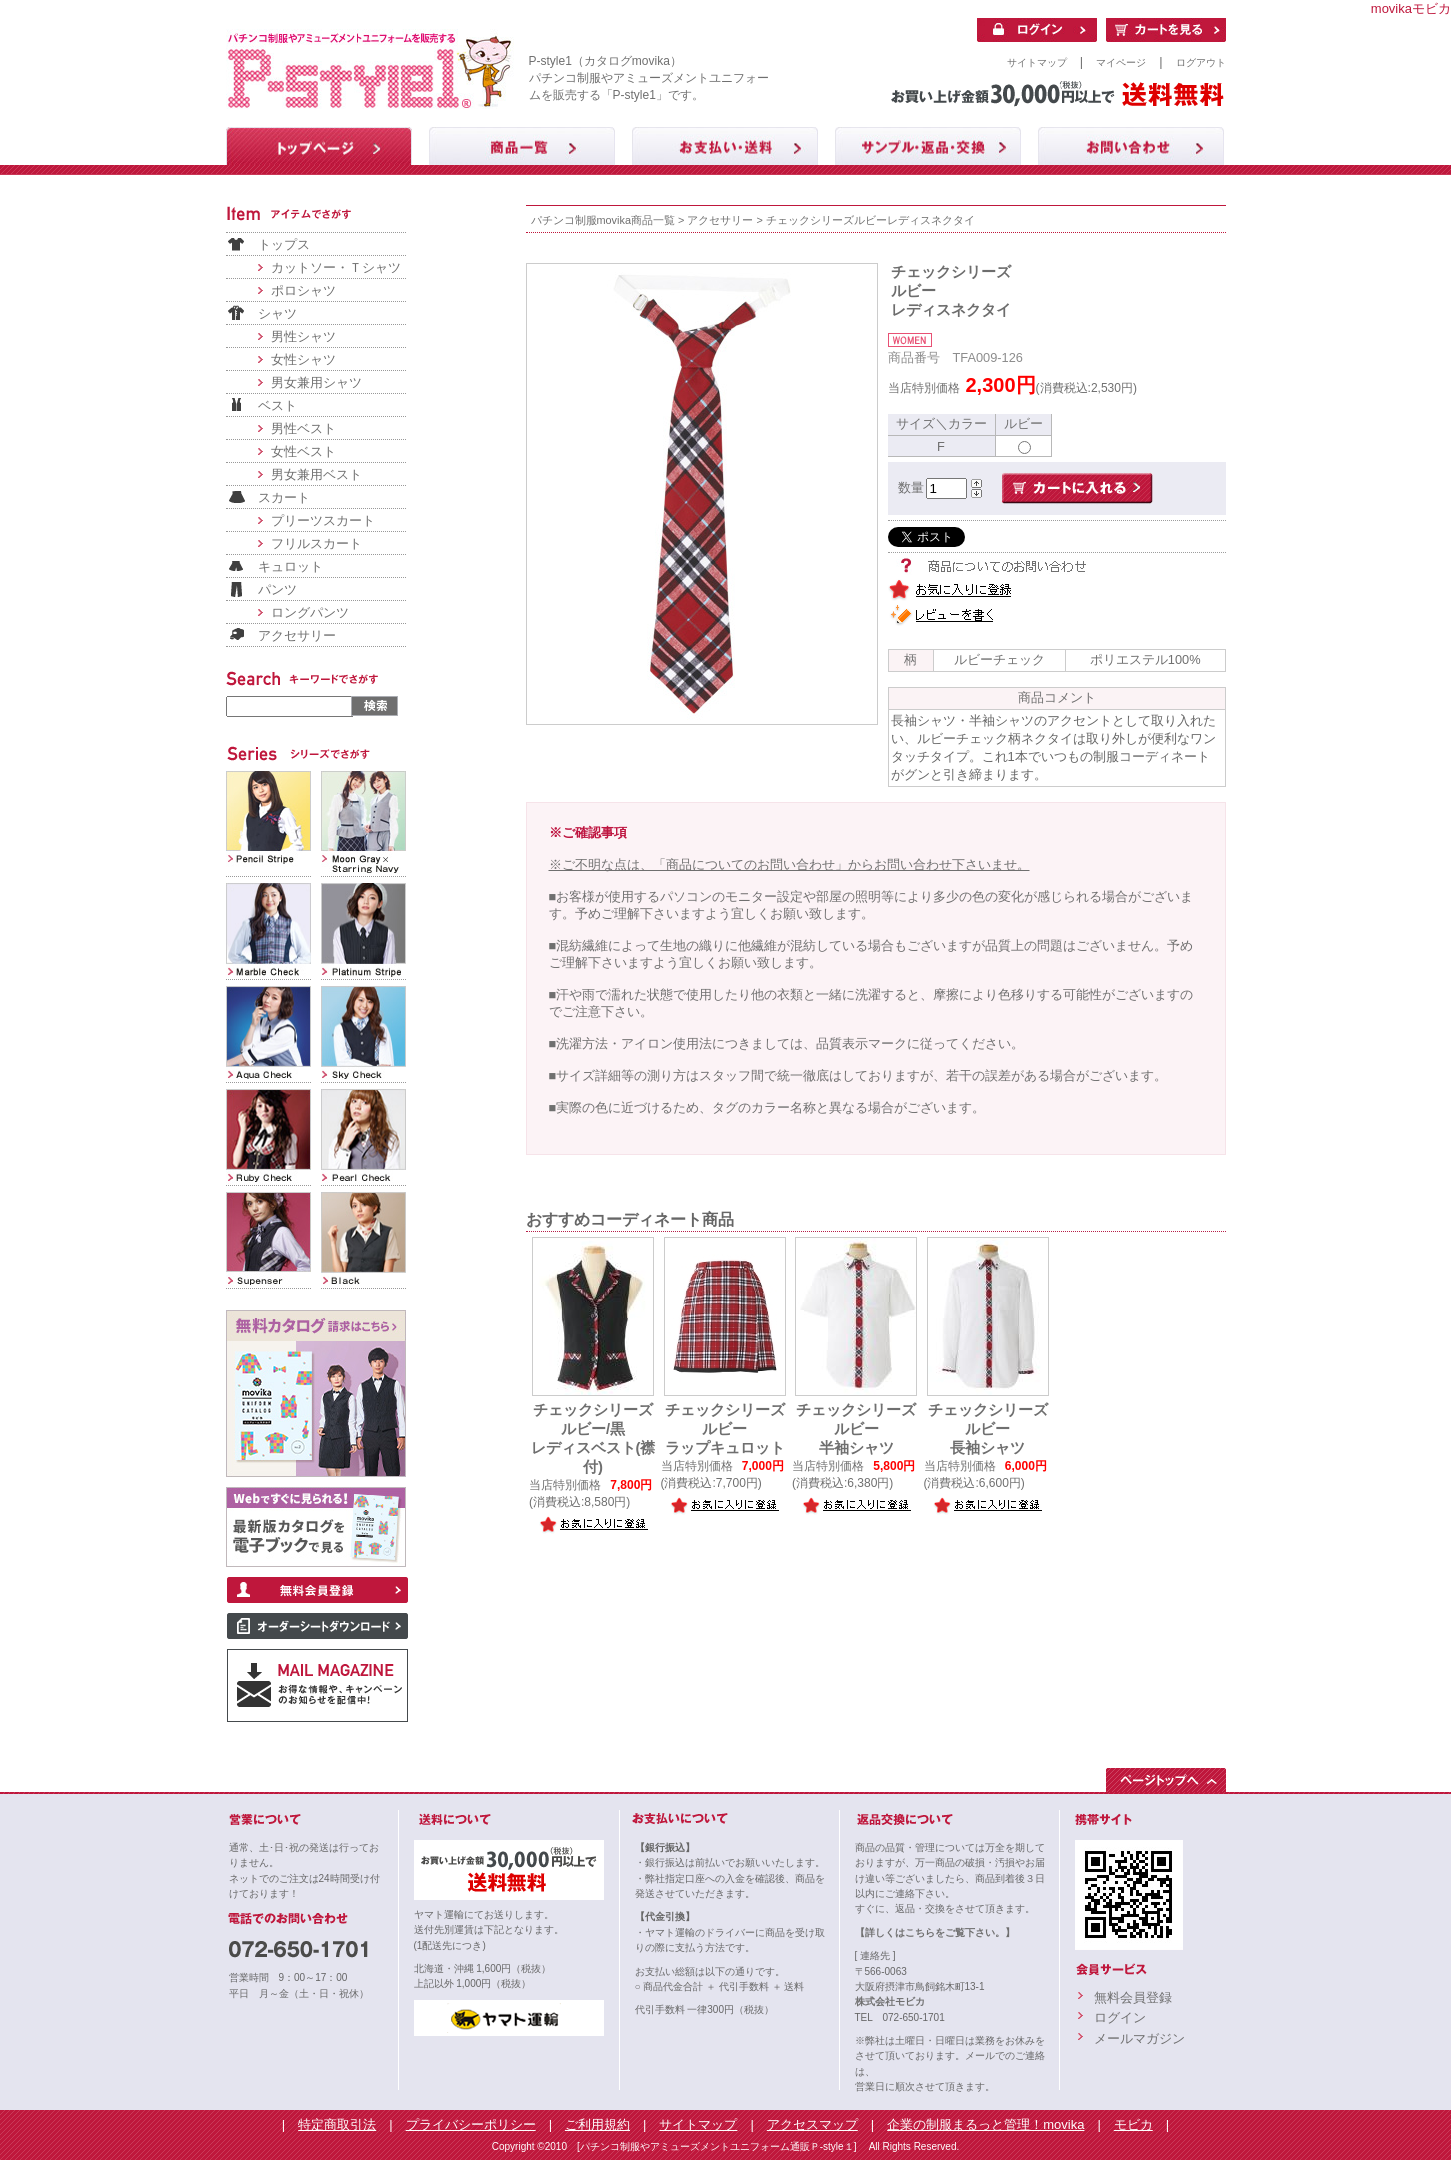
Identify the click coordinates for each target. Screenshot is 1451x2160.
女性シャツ (303, 359)
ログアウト (1201, 62)
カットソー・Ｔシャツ (336, 267)
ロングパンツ (310, 612)
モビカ (1133, 2124)
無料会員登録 (1133, 1997)
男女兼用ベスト (316, 474)
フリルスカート (316, 543)
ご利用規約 (597, 2124)
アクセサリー (297, 635)
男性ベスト (303, 428)
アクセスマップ (812, 2124)
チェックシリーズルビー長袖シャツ (988, 1429)
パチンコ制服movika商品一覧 (603, 220)
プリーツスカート (323, 520)
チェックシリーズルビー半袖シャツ (856, 1429)
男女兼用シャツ (316, 382)
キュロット (290, 566)
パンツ (277, 589)
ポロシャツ (303, 290)
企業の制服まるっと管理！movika (985, 2124)
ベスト (277, 405)
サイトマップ (1037, 62)
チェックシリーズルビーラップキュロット (725, 1429)
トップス (284, 244)
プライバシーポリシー (471, 2124)
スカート (284, 497)
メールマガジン (1139, 2038)
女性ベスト (303, 451)
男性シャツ (303, 336)
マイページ (1121, 62)
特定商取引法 (337, 2124)
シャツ (277, 313)
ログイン (1120, 2017)
